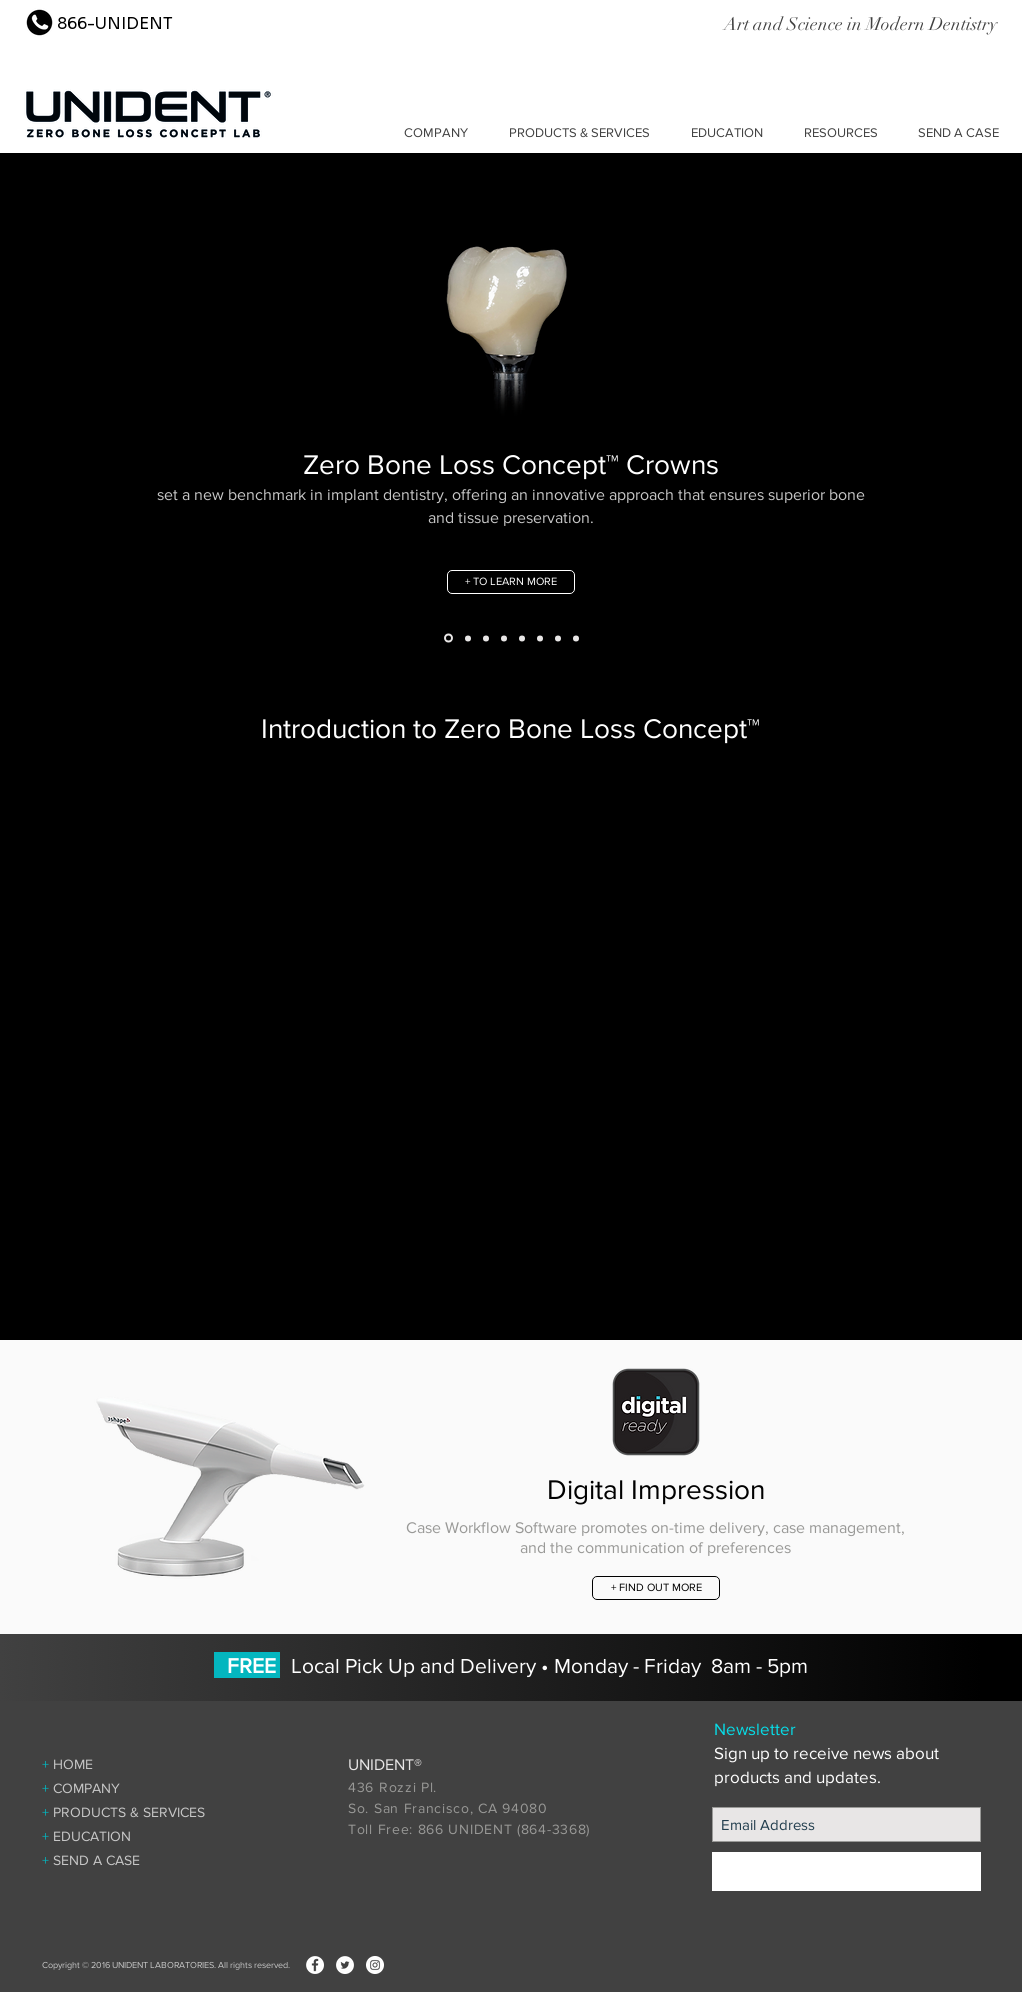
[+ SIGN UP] (846, 1871)
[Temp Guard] (540, 638)
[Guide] (522, 638)
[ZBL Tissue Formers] (504, 638)
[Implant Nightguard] (558, 638)
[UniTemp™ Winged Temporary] (486, 638)
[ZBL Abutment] (468, 638)
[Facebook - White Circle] (315, 1965)
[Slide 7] (576, 638)
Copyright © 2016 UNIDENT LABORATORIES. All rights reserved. (166, 1964)
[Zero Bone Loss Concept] (448, 638)
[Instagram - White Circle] (375, 1965)
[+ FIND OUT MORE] (656, 1588)
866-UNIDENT (115, 23)
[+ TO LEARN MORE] (511, 582)
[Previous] (114, 421)
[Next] (907, 421)
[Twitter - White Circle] (345, 1965)
